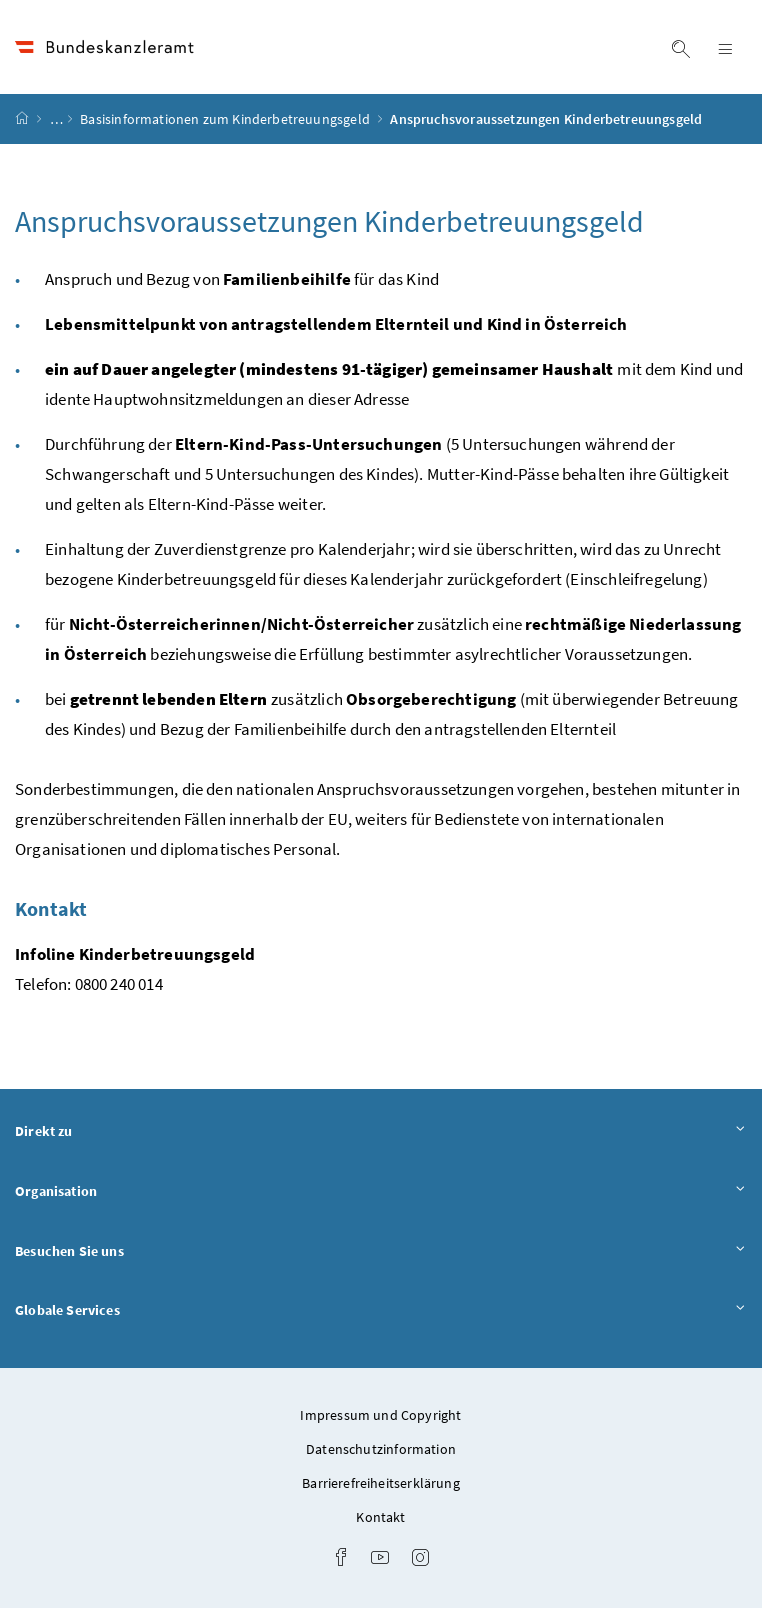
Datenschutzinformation (381, 1449)
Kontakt (380, 1517)
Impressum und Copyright (380, 1415)
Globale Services (381, 1311)
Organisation (381, 1192)
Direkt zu (381, 1132)
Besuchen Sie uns (381, 1252)
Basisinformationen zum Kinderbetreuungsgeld (226, 119)
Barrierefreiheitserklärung (381, 1483)
